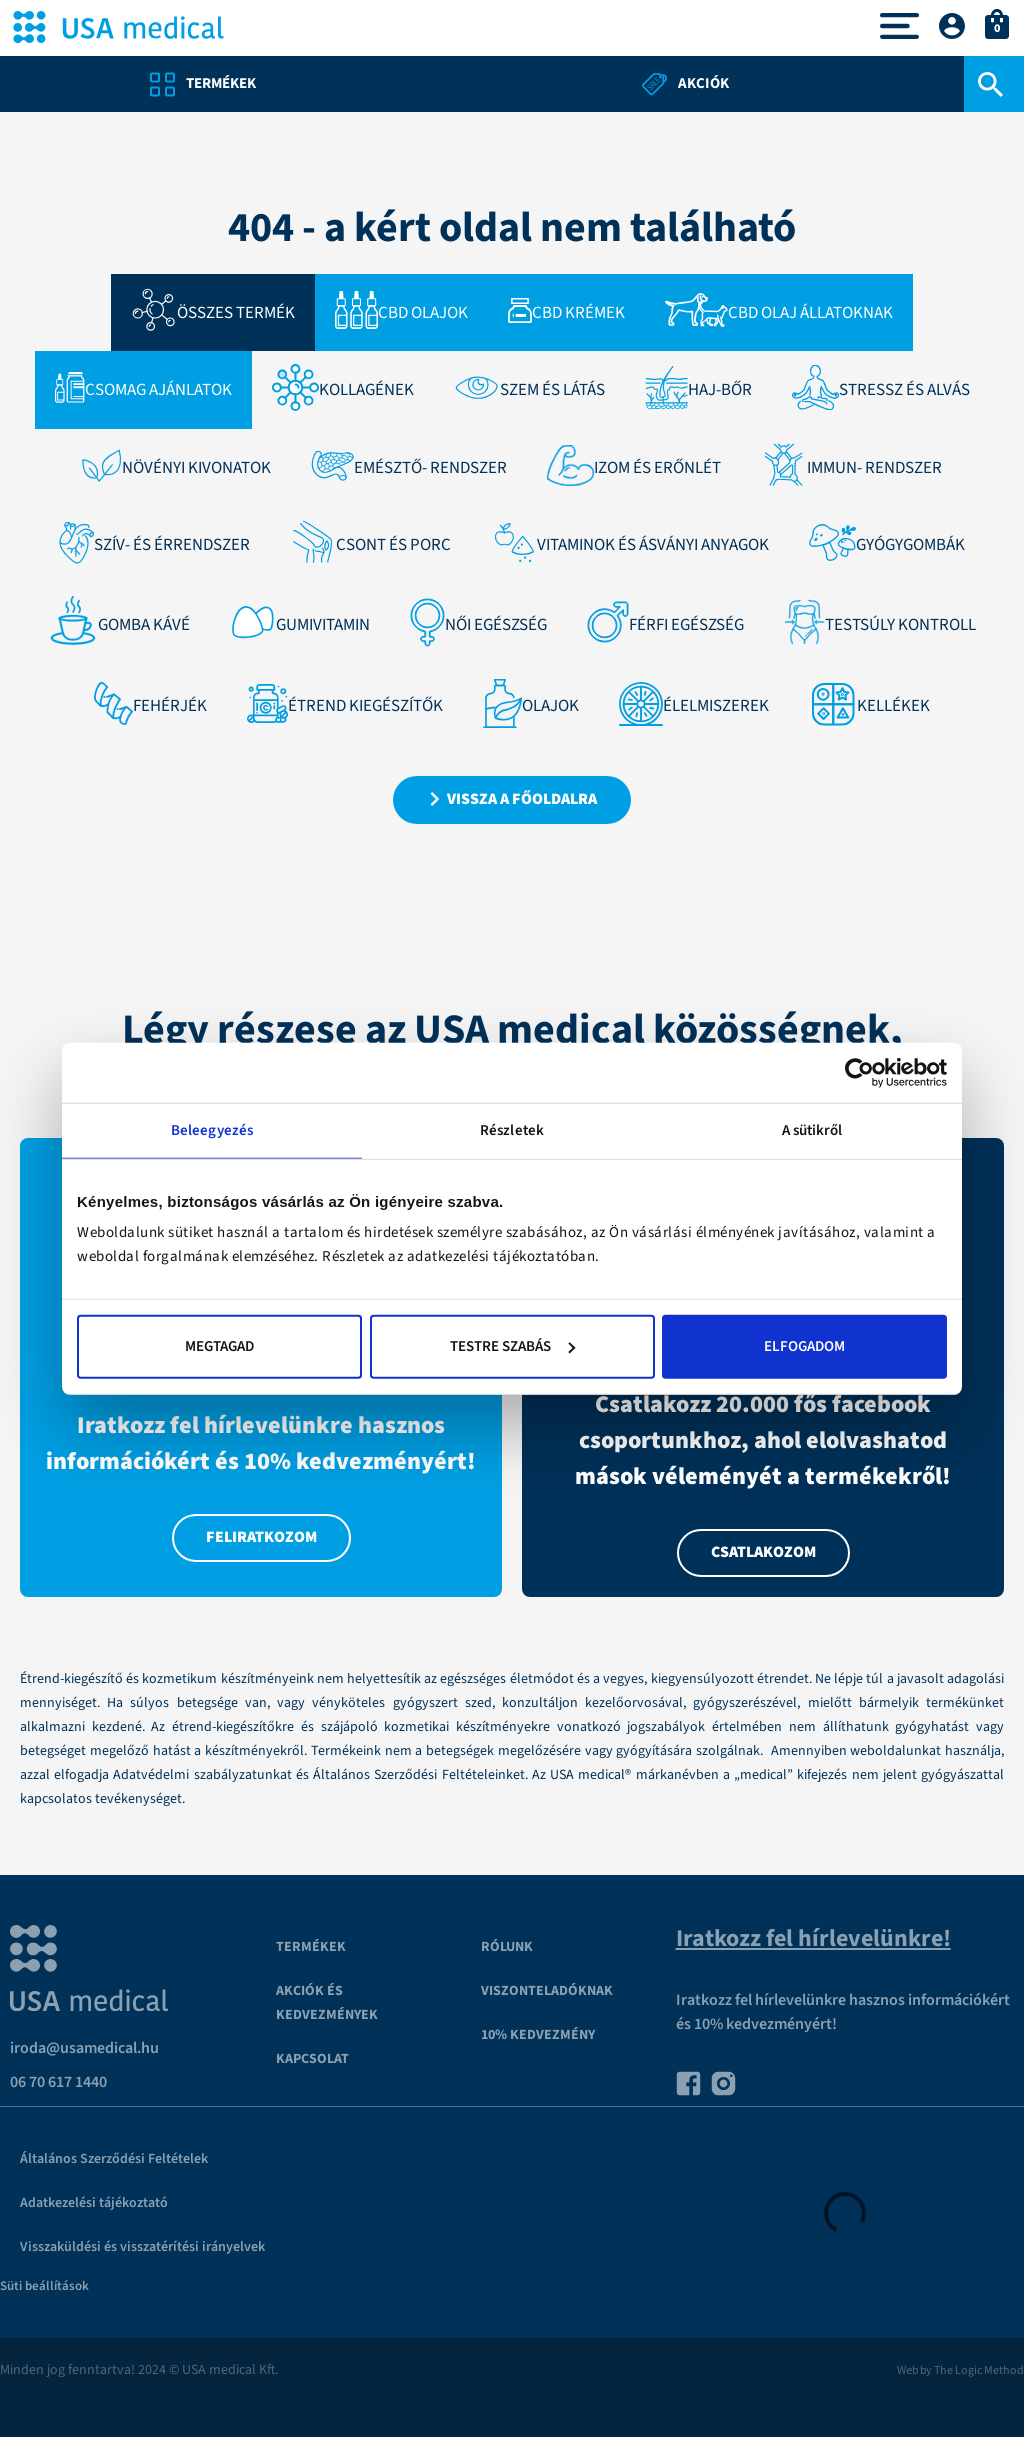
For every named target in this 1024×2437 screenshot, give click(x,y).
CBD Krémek (566, 313)
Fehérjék (150, 706)
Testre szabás (512, 1346)
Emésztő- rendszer (409, 468)
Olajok (531, 706)
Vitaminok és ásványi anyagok (630, 544)
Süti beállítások (44, 2286)
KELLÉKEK (869, 706)
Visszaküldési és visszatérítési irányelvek (142, 2247)
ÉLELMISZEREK (694, 706)
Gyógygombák (887, 545)
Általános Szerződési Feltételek (114, 2159)
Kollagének (343, 390)
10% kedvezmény (538, 2035)
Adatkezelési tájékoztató (94, 2203)
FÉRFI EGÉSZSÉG (665, 624)
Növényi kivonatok (176, 468)
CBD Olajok (401, 312)
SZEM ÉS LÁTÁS (529, 390)
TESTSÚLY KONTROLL (880, 624)
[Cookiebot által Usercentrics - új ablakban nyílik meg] (859, 1072)
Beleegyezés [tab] (212, 1129)
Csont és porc (370, 544)
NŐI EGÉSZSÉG (478, 625)
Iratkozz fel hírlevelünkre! (813, 1938)
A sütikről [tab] (812, 1129)
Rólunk (507, 1947)
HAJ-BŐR (698, 390)
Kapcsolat (312, 2059)
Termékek (311, 1947)
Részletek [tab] (512, 1129)
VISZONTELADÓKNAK (547, 1991)
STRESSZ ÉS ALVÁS (881, 390)
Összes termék (213, 312)
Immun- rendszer (851, 467)
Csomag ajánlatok (143, 390)
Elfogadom (804, 1346)
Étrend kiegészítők (345, 706)
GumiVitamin (300, 625)
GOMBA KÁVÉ (119, 624)
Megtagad (219, 1346)
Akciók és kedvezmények (327, 2003)
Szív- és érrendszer (154, 545)
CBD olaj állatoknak (779, 312)
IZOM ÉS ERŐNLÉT (634, 468)
